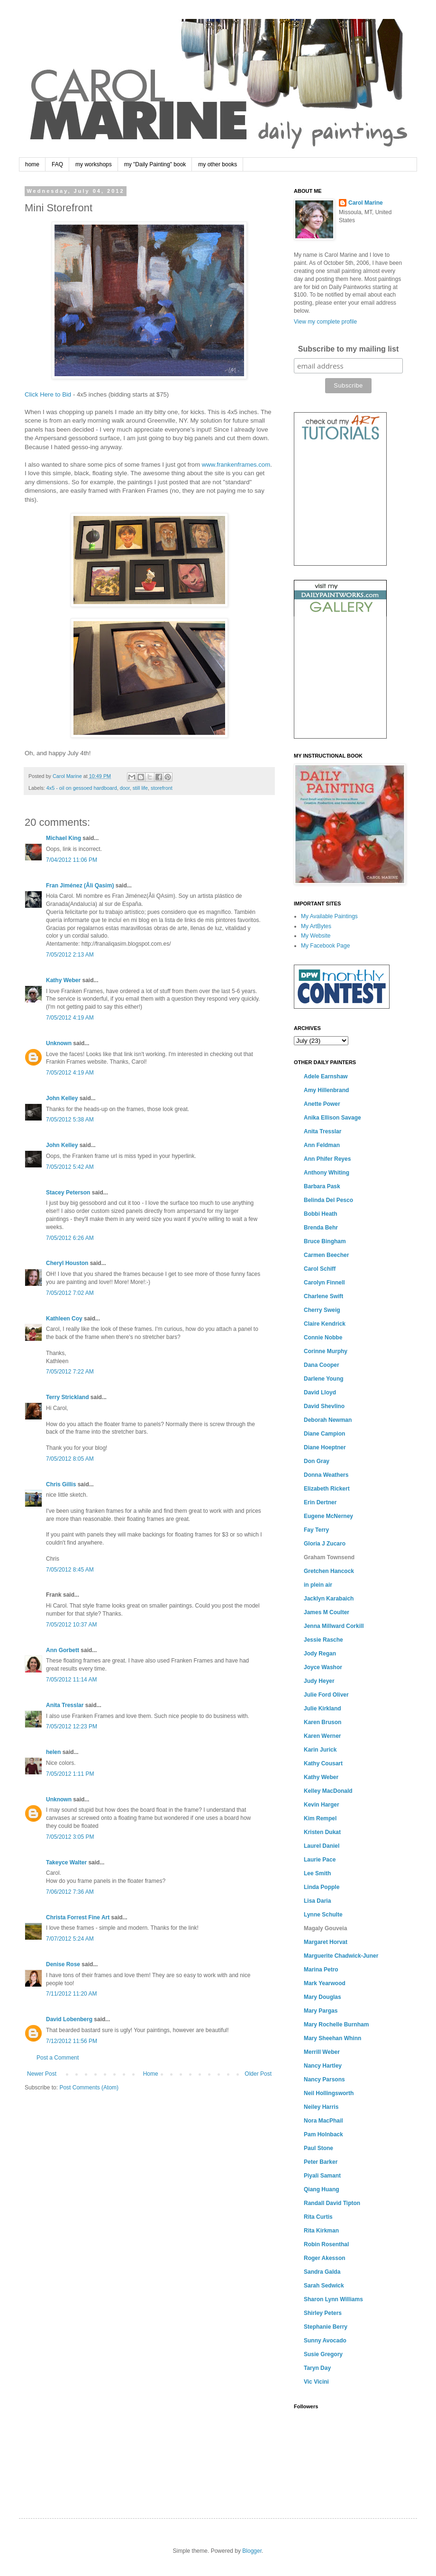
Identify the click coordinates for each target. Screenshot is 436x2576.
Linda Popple (321, 1887)
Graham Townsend (329, 1557)
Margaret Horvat (325, 1942)
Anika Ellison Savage (332, 1117)
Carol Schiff (320, 1268)
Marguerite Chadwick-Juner (341, 1955)
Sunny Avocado (325, 2340)
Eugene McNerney (328, 1516)
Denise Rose (63, 1964)
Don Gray (316, 1461)
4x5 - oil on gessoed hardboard (81, 788)
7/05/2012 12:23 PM (71, 1726)
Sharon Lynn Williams (333, 2299)
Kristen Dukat (322, 1832)
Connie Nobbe (323, 1337)
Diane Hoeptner (325, 1447)
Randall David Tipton (332, 2203)
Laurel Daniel (321, 1846)
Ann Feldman (322, 1145)
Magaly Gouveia (325, 1928)
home (32, 164)
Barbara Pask (322, 1186)
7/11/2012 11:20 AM (71, 1993)
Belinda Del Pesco (328, 1200)
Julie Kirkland (322, 1708)
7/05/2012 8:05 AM (70, 1458)
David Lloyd (320, 1392)
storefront (162, 788)
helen (53, 1752)
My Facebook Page (325, 945)
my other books (217, 164)
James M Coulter (326, 1612)
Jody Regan (320, 1653)
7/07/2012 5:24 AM (70, 1938)
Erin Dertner (320, 1502)
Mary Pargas (320, 2010)
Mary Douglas (322, 1997)
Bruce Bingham (325, 1241)
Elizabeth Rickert (327, 1488)
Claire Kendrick (324, 1323)
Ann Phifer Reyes (327, 1159)
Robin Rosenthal (326, 2244)
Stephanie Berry (325, 2326)
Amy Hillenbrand (326, 1090)
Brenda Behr (321, 1227)
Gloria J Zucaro (324, 1543)
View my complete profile (325, 321)
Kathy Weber (63, 980)
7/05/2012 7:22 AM (70, 1371)
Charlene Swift (323, 1296)
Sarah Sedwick (324, 2285)
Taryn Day (317, 2368)
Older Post (258, 2073)
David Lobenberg (69, 2019)
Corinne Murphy (325, 1351)
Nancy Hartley (323, 2065)
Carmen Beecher (326, 1255)
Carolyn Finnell (324, 1282)
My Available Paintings (329, 916)
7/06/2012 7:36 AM (70, 1892)
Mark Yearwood (324, 1983)
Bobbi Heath (320, 1214)
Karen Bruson (322, 1722)
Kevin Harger (321, 1804)
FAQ (57, 164)
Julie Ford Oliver (326, 1694)
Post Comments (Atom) (88, 2087)
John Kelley (62, 1098)
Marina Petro (321, 1969)
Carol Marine (365, 202)
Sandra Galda (322, 2272)
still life (140, 788)
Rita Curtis (318, 2217)
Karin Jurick (320, 1749)
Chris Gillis (61, 1484)
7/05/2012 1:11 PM (70, 1774)
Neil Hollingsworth (329, 2093)
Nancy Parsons (324, 2079)
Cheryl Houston (67, 1263)
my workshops (93, 164)
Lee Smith (317, 1873)
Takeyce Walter (66, 1862)
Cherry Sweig (322, 1310)
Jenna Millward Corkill (334, 1626)
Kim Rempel (320, 1818)
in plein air (318, 1585)
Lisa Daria (317, 1901)
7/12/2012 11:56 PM (71, 2041)
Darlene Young (324, 1378)
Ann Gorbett (62, 1650)
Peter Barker (320, 2162)
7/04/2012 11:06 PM (71, 860)
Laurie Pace (320, 1859)
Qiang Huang (321, 2189)
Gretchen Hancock (329, 1571)
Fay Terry (316, 1530)
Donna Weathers (326, 1475)
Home (150, 2073)
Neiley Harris (321, 2107)
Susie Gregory (323, 2354)
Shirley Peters (323, 2313)
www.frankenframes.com (236, 464)
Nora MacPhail (323, 2120)
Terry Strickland (67, 1397)
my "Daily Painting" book (155, 164)
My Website (315, 935)
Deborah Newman (328, 1420)
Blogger (252, 2551)
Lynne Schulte (323, 1914)
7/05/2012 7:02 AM (70, 1293)
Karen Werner (322, 1736)
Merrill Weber (322, 2052)
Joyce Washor (323, 1667)
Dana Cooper (321, 1365)
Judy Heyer (319, 1681)
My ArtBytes (316, 926)
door (125, 788)
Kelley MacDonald (328, 1791)
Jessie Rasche (323, 1639)
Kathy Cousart (323, 1763)
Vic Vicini (316, 2381)
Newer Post (41, 2073)
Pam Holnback (323, 2134)
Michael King (63, 838)
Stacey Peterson (68, 1192)
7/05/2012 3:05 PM (70, 1837)
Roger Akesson (324, 2258)
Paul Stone (318, 2148)
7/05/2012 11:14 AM (71, 1679)
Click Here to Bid (48, 394)
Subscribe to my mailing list (348, 349)
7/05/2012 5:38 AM (70, 1119)
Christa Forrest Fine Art (77, 1917)
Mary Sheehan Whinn (332, 2038)
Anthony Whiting (326, 1172)
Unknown (59, 1043)
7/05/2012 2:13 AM (70, 954)
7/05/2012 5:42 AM (70, 1167)
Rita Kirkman (321, 2230)
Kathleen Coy (64, 1318)
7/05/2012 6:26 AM (70, 1238)
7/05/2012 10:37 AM (71, 1624)
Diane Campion (324, 1433)
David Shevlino (324, 1406)
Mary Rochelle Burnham (336, 2024)
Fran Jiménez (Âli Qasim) (80, 885)
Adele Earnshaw (326, 1076)
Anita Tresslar (64, 1705)
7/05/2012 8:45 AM (70, 1569)
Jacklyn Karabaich (329, 1598)
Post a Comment (57, 2057)
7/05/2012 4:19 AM (70, 1017)
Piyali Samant (322, 2175)
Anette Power (322, 1104)
